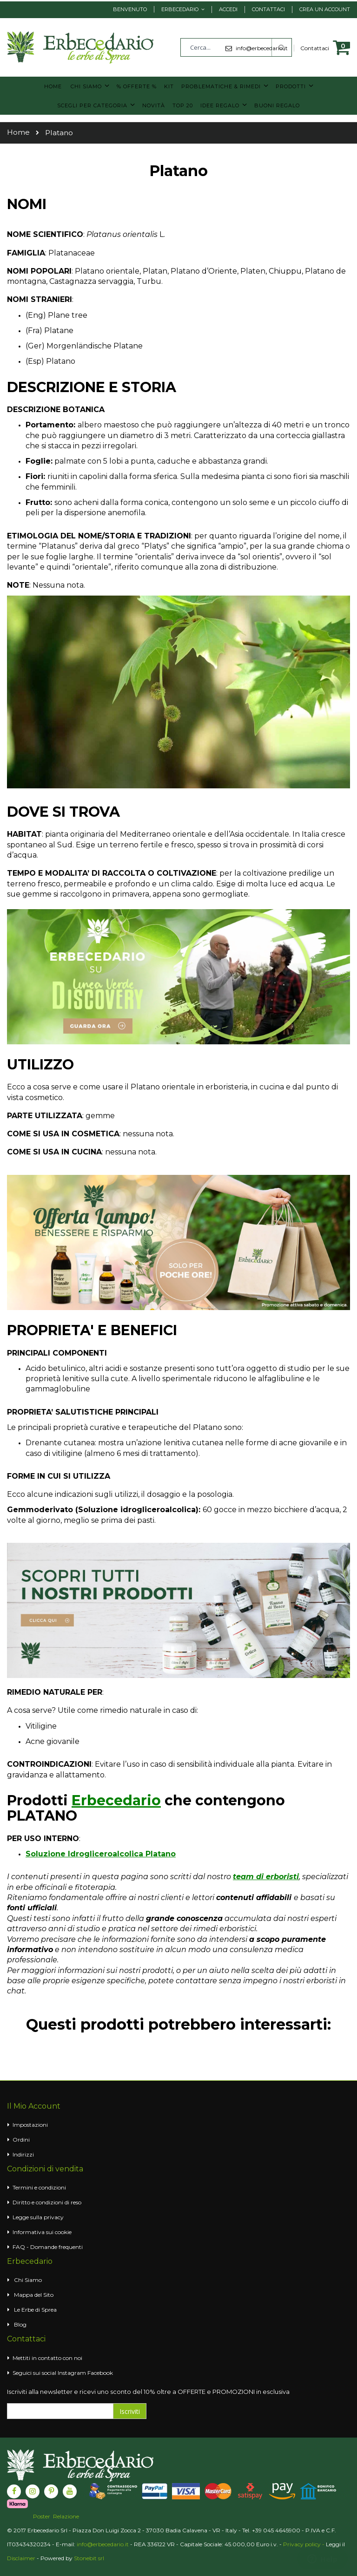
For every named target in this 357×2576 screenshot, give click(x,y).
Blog (20, 2323)
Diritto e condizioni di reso (47, 2201)
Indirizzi (23, 2153)
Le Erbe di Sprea (35, 2308)
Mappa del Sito (33, 2293)
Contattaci (268, 9)
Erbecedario (179, 9)
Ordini (21, 2138)
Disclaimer (21, 2557)
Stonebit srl (89, 2557)
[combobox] (236, 47)
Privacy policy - (304, 2543)
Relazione (66, 2515)
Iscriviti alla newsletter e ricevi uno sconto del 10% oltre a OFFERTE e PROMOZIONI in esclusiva (148, 2390)
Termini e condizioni (39, 2186)
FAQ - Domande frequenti (48, 2245)
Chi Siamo (28, 2278)
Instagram (72, 2371)
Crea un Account (324, 9)
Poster (41, 2515)
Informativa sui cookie (42, 2231)
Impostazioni (30, 2123)
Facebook (100, 2371)
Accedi (228, 9)
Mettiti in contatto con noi (47, 2356)
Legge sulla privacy (38, 2216)
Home (18, 131)
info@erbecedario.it (103, 2543)
